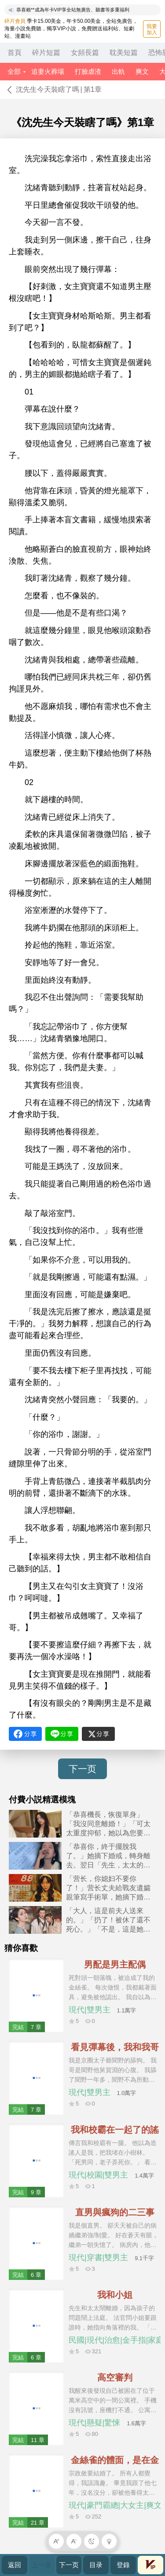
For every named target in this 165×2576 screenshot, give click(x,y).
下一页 (82, 1769)
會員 (150, 2564)
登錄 (123, 2565)
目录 (96, 2565)
